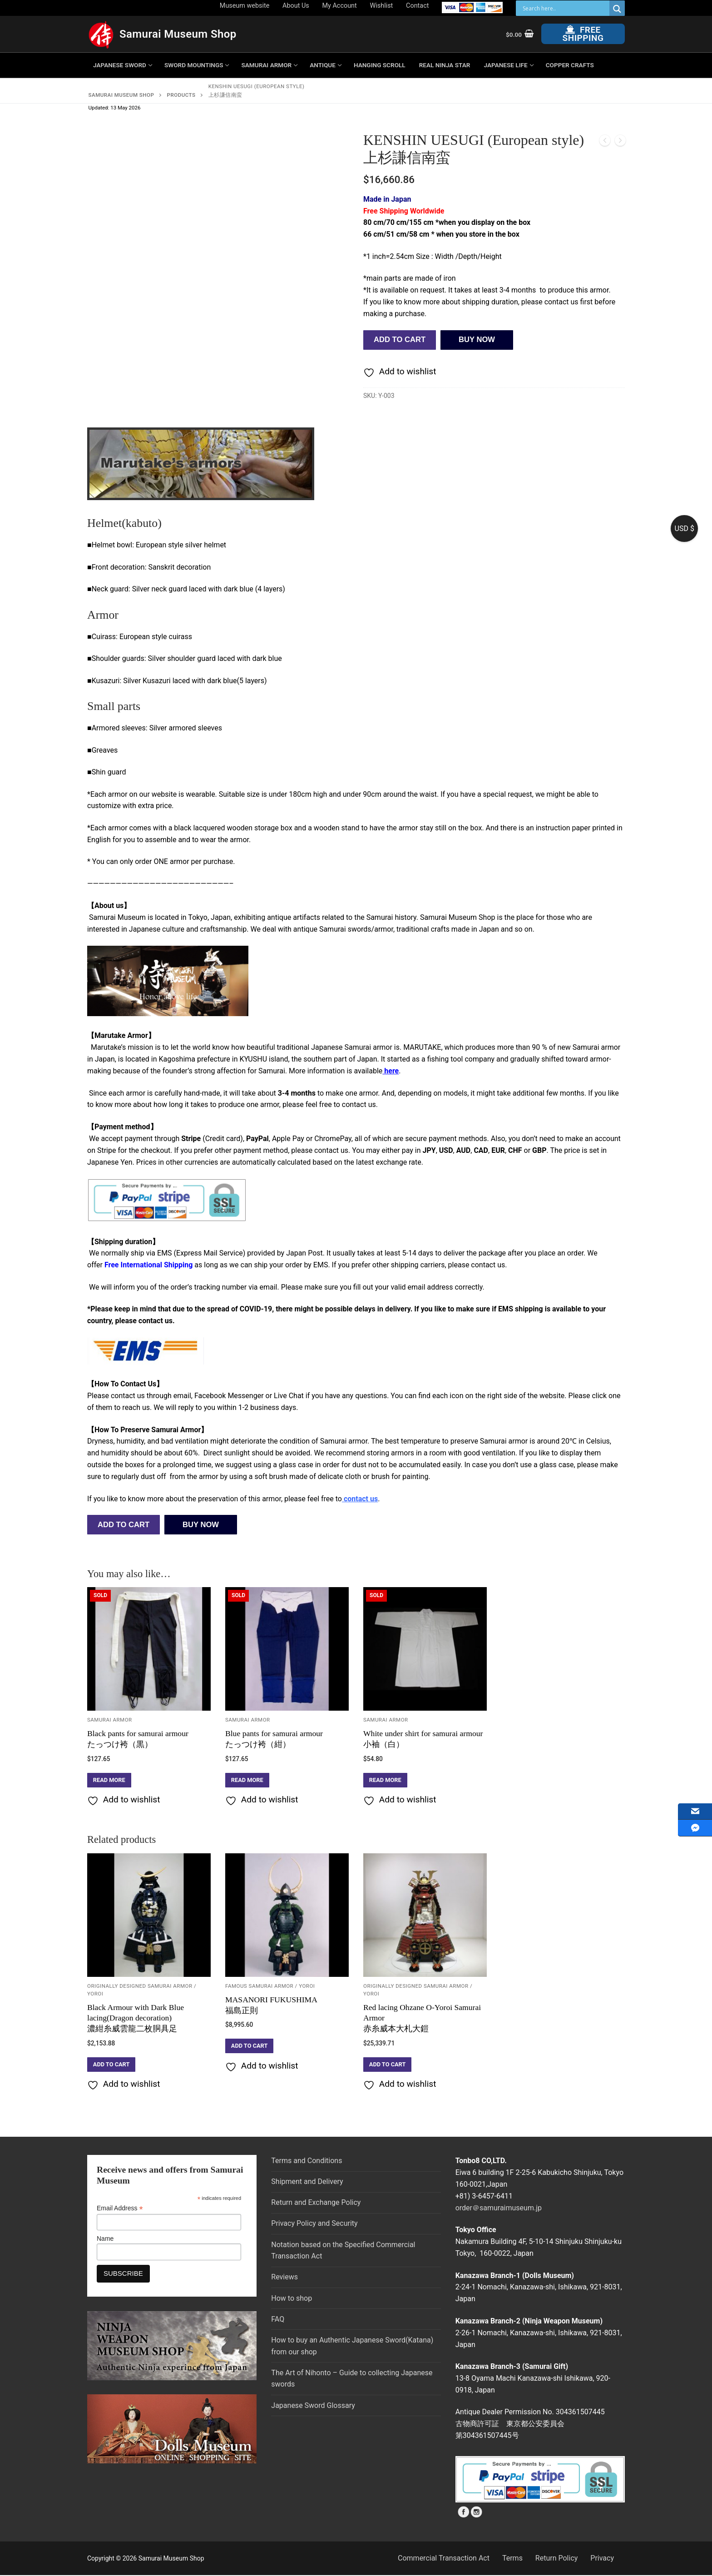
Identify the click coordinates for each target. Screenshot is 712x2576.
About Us (295, 6)
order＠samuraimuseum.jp (498, 2208)
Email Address (120, 2208)
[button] (111, 2064)
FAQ (277, 2319)
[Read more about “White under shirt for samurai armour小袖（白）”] (385, 1780)
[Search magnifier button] (617, 8)
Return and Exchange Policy (316, 2202)
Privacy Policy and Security (314, 2223)
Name (105, 2238)
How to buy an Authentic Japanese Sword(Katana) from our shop (352, 2346)
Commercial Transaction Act (444, 2558)
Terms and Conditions (306, 2160)
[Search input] (565, 8)
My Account (339, 6)
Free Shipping (583, 34)
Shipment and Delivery (307, 2181)
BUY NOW (477, 339)
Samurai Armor (109, 1720)
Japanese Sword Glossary (313, 2405)
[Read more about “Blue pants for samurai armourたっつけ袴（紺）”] (247, 1780)
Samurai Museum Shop (178, 34)
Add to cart (399, 339)
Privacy (602, 2558)
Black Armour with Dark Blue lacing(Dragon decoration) (135, 2018)
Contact (417, 6)
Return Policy (556, 2558)
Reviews (284, 2277)
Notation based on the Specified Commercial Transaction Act (343, 2250)
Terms (512, 2558)
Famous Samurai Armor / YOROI (270, 1986)
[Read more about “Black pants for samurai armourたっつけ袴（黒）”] (109, 1780)
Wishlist (381, 6)
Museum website (244, 6)
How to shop (291, 2298)
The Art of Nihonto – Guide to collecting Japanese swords (351, 2378)
